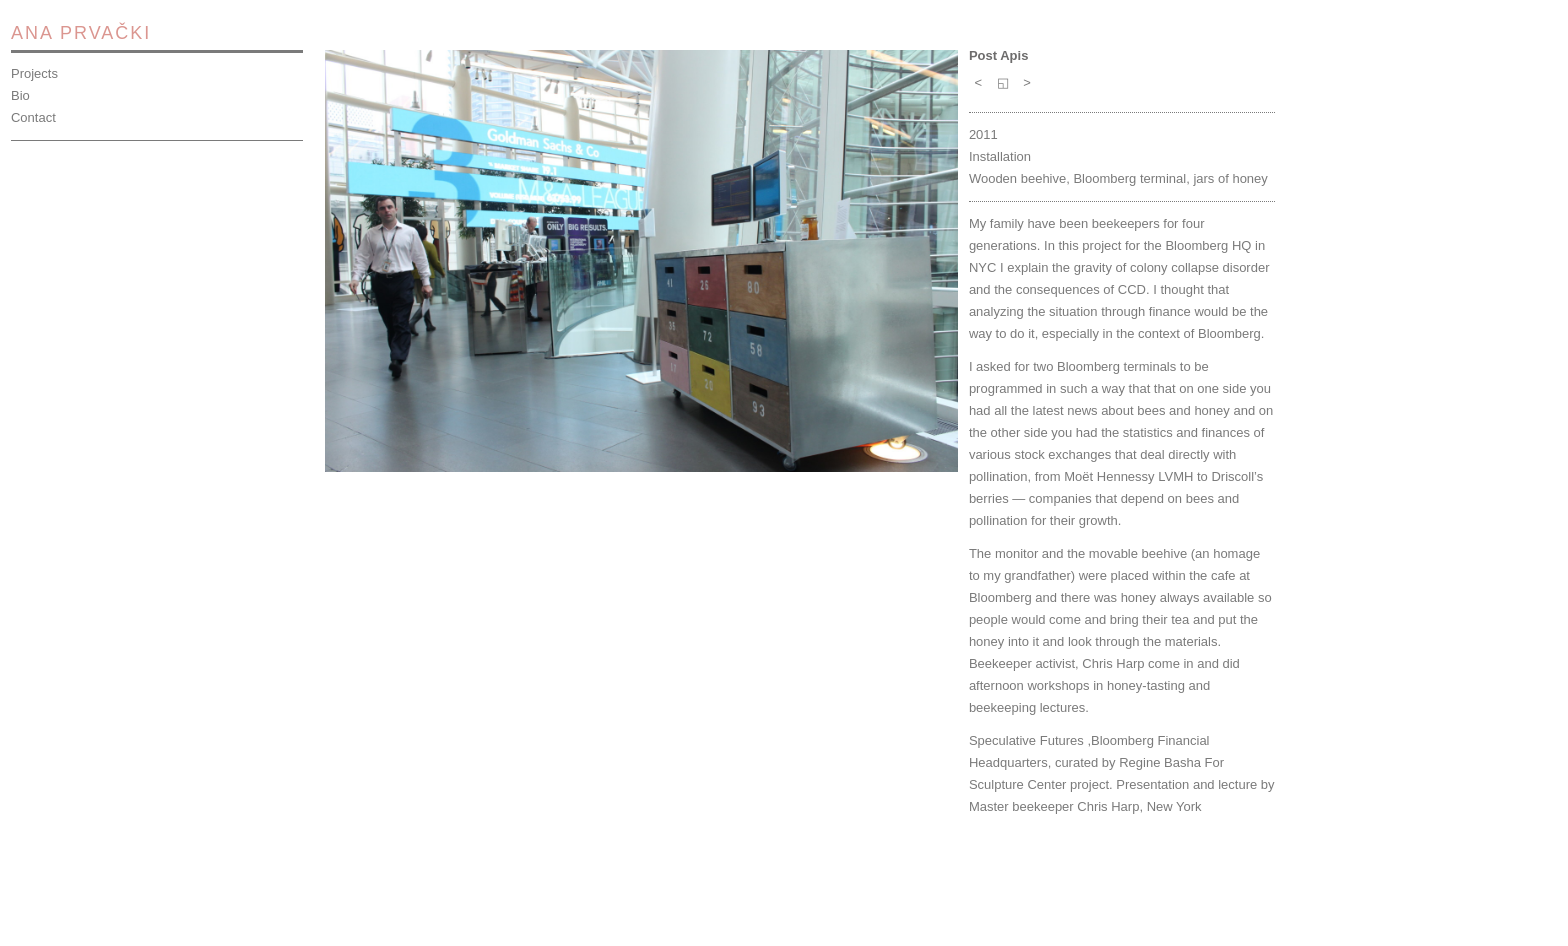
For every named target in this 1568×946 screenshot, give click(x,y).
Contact (33, 117)
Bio (20, 95)
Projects (34, 73)
